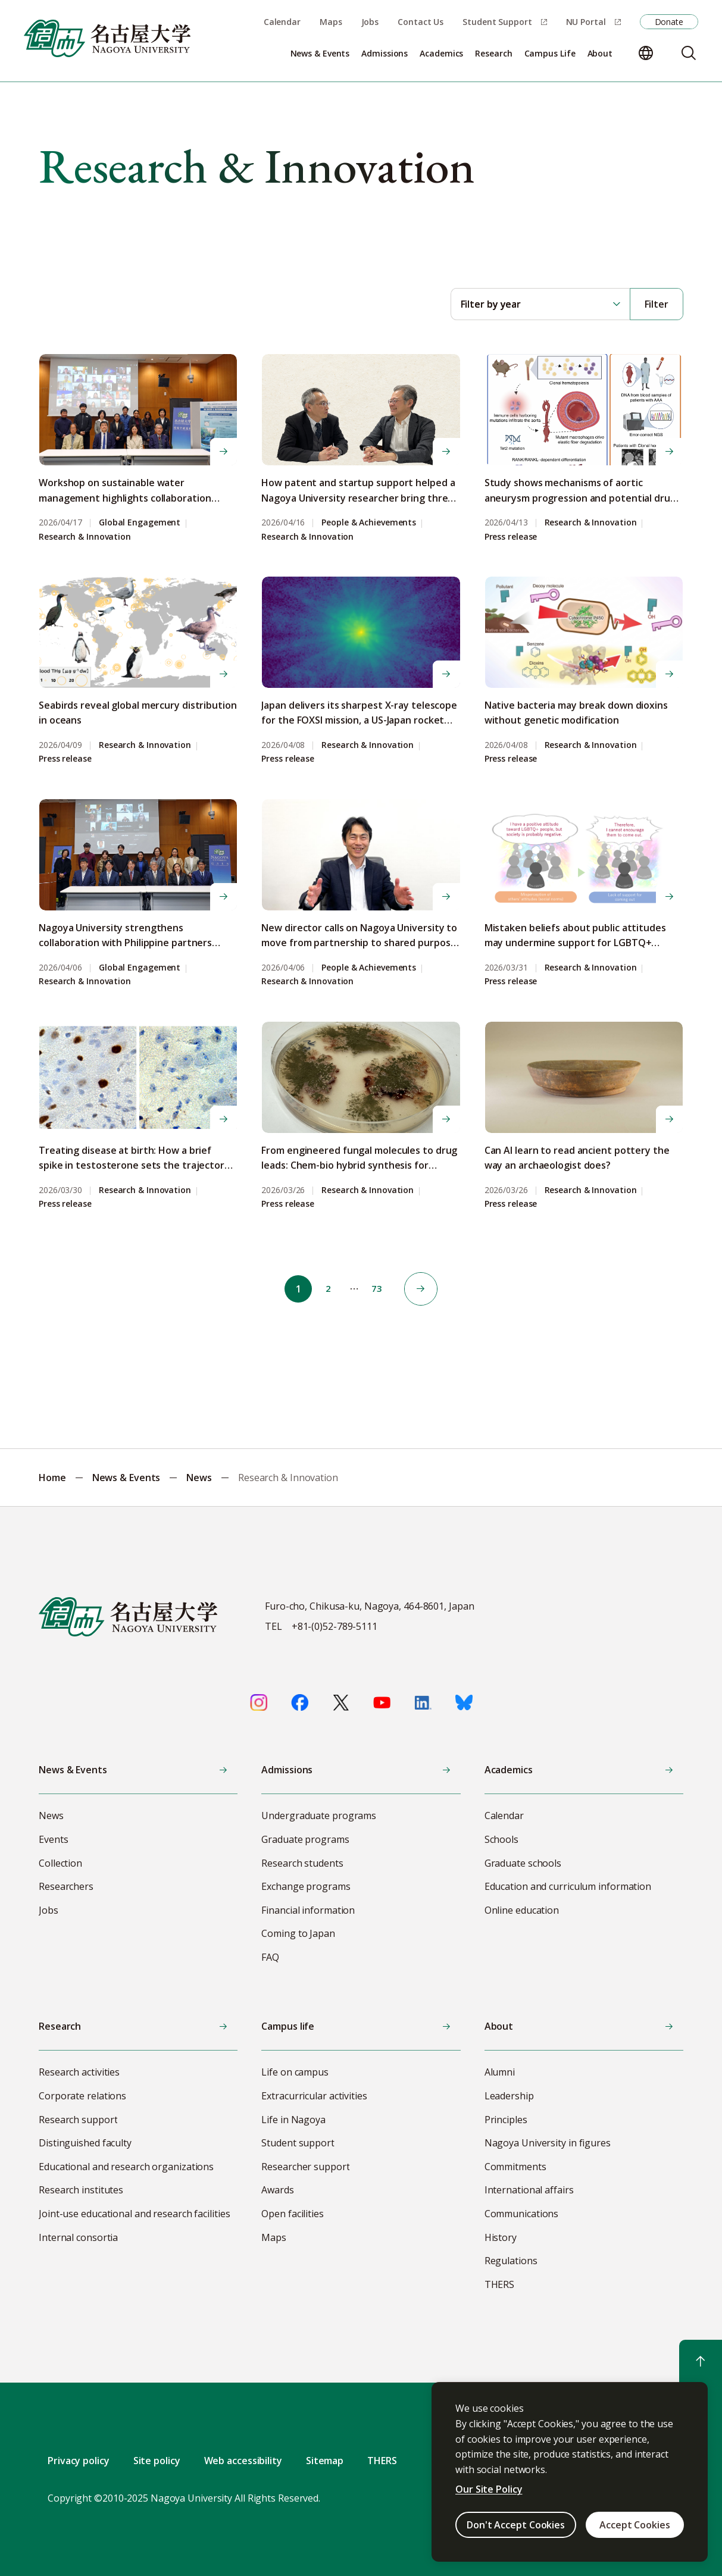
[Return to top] (700, 2361)
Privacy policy (79, 2460)
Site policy (156, 2460)
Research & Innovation (85, 537)
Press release (511, 537)
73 (380, 1288)
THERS (382, 2460)
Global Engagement (139, 523)
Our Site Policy (489, 2489)
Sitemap (324, 2460)
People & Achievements (368, 523)
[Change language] (645, 52)
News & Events (126, 1477)
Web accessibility (243, 2460)
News (199, 1477)
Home (52, 1477)
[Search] (688, 52)
